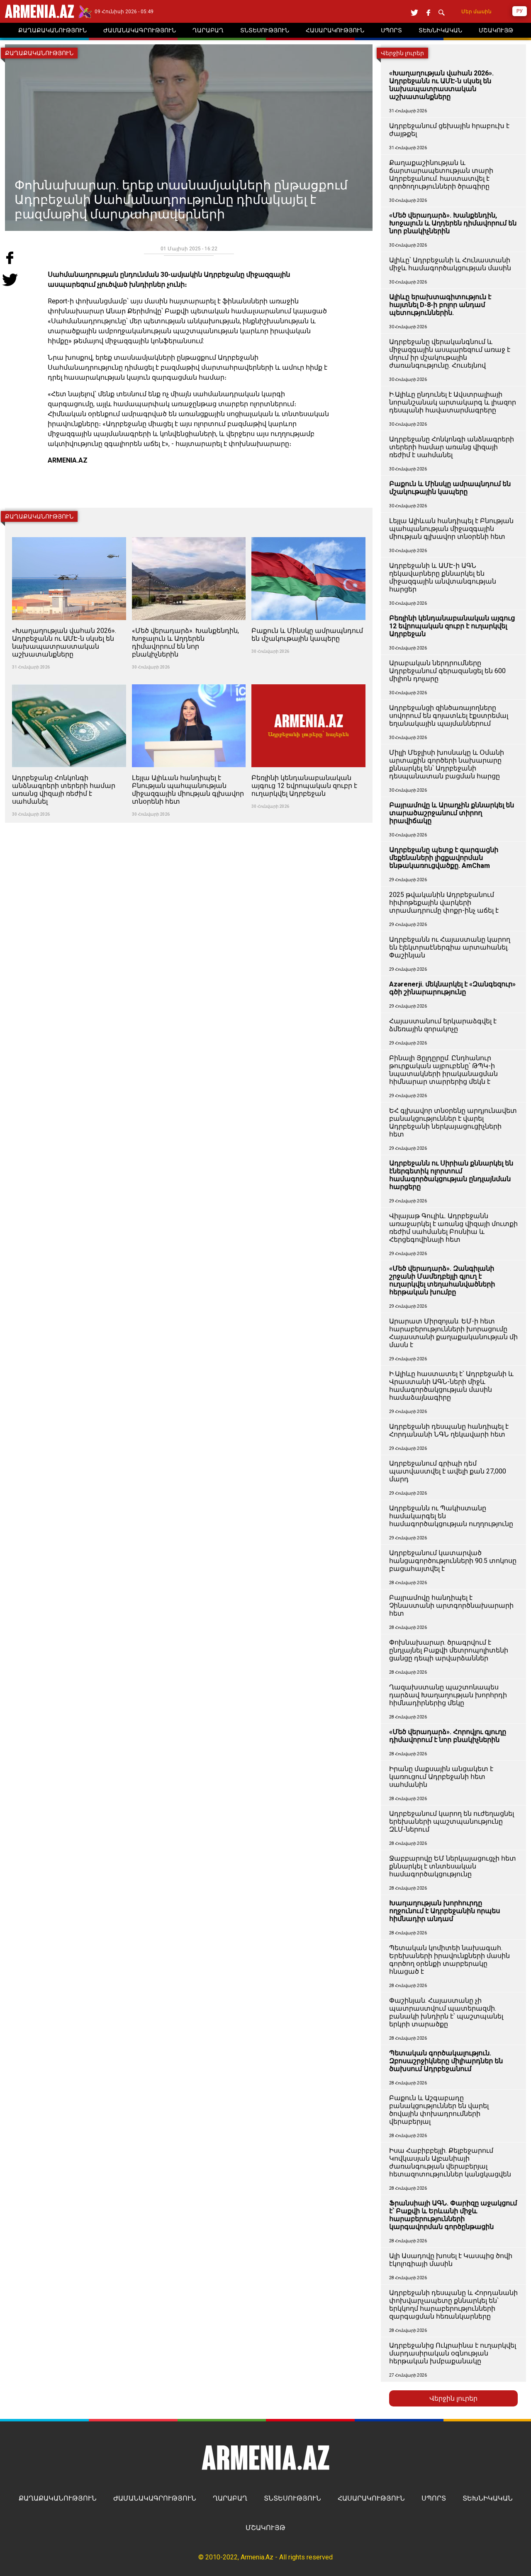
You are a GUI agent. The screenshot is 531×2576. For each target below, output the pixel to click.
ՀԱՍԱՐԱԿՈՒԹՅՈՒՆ (371, 2498)
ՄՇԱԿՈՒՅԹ (265, 2528)
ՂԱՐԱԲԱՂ (230, 2498)
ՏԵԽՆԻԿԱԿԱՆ (488, 2498)
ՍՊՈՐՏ (433, 2498)
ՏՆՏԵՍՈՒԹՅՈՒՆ (292, 2498)
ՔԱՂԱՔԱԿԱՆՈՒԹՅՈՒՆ (58, 2498)
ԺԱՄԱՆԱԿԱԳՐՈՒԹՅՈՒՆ (154, 2498)
